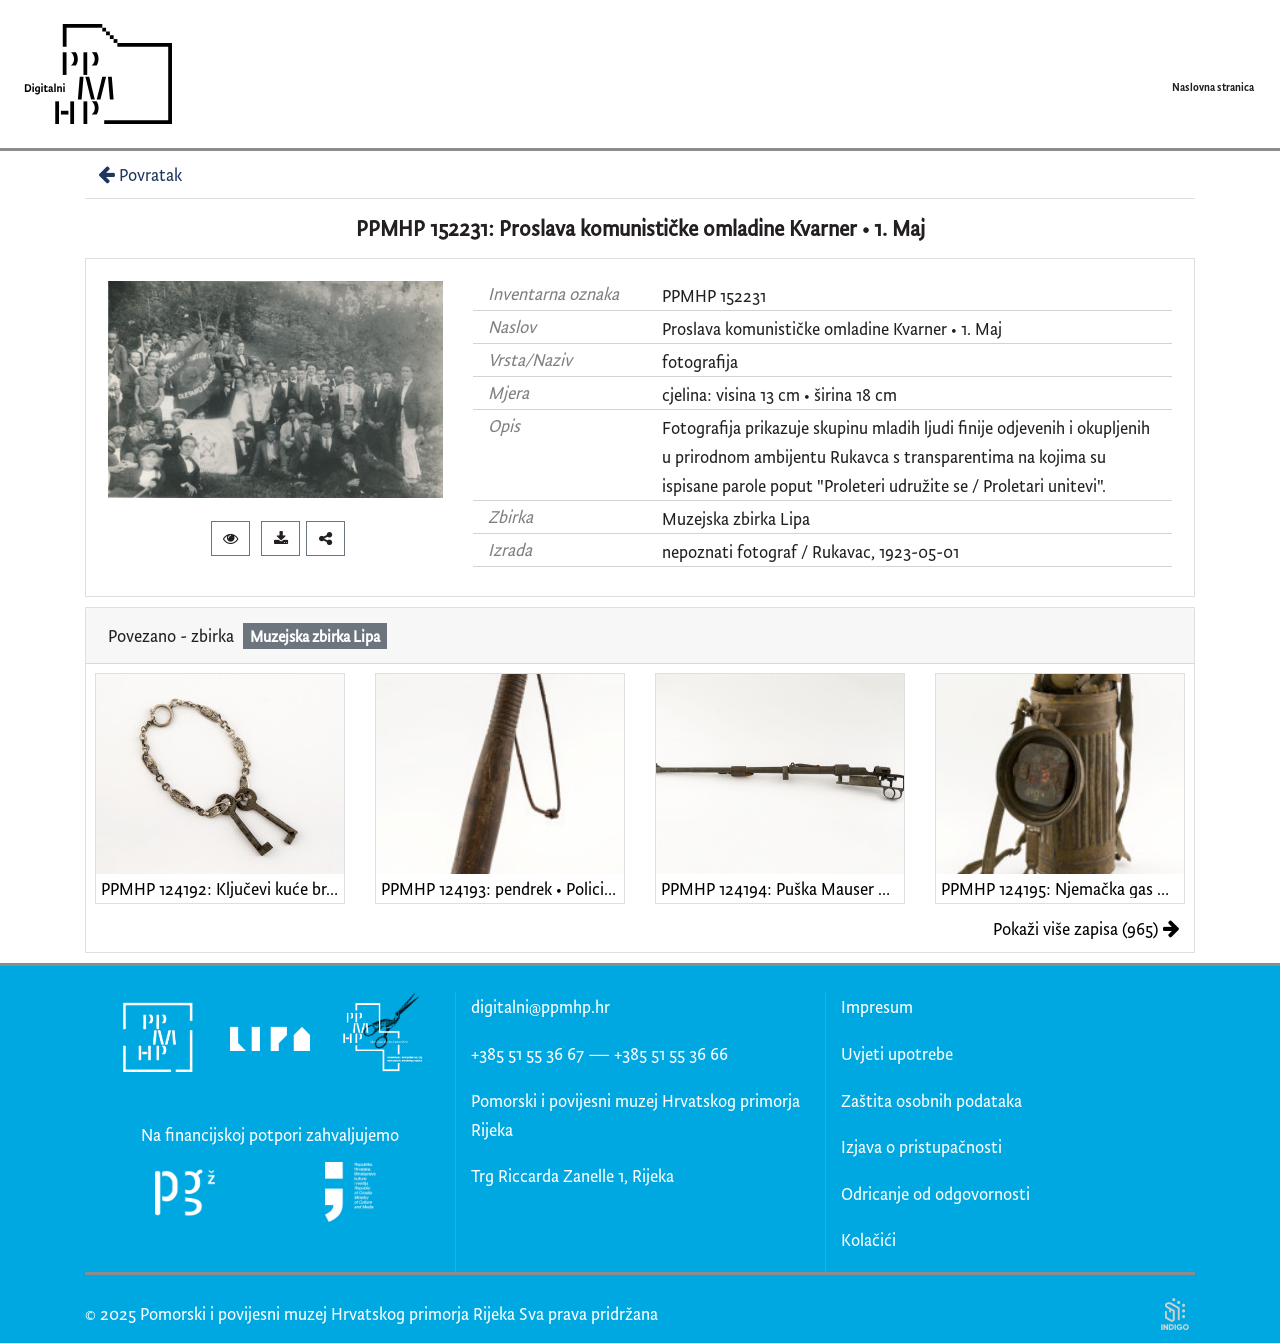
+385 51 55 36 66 (671, 1053)
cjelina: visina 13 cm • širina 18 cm (779, 394)
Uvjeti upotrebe (897, 1053)
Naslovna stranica (1213, 87)
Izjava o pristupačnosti (921, 1146)
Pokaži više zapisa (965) (1086, 928)
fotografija (700, 361)
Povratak (138, 174)
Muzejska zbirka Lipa (736, 518)
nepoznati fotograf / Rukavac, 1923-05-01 (810, 551)
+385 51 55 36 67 (527, 1053)
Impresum (877, 1006)
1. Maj (981, 328)
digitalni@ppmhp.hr (540, 1006)
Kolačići (868, 1239)
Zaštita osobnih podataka (931, 1100)
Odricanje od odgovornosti (935, 1193)
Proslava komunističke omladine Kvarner (804, 328)
